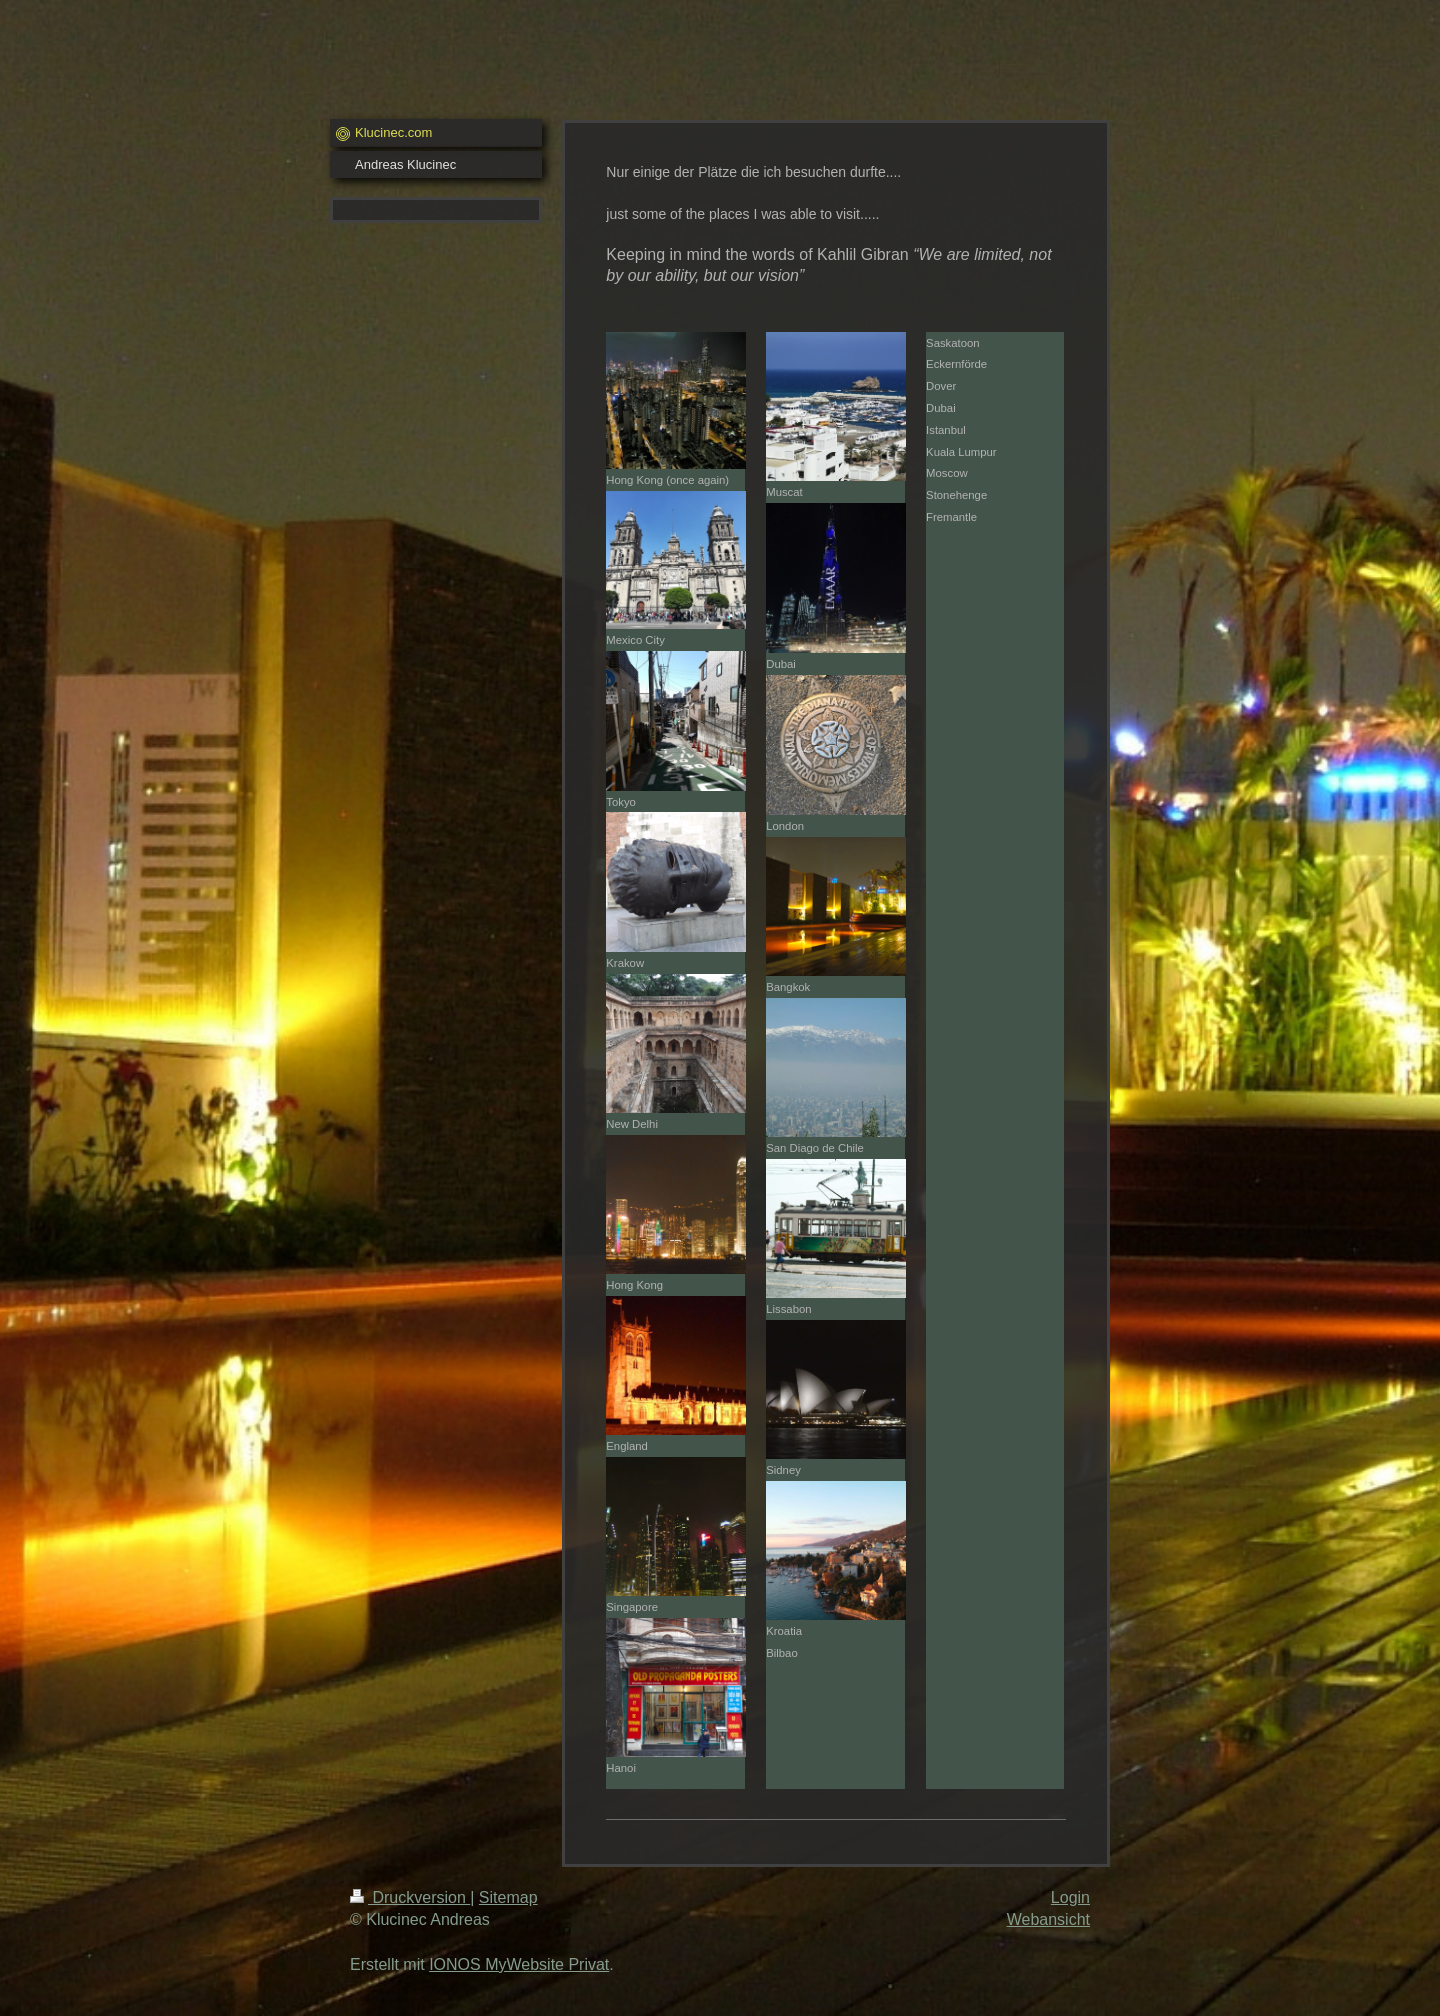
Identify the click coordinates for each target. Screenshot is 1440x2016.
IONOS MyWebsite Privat (519, 1964)
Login (1070, 1897)
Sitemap (508, 1897)
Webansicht (1048, 1919)
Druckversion (410, 1897)
